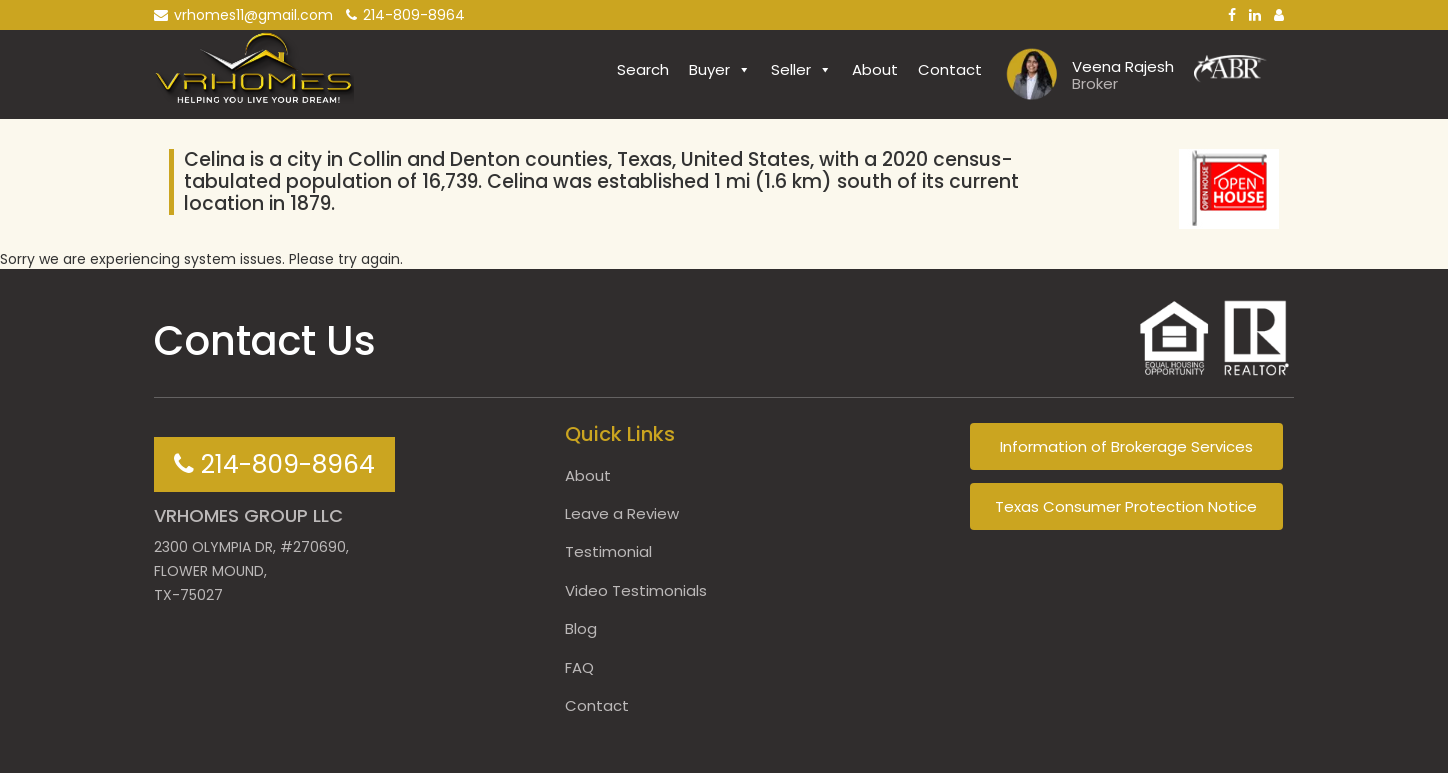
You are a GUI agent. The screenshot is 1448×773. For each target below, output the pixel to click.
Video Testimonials (636, 590)
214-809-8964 (405, 15)
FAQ (579, 667)
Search (643, 69)
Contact (950, 69)
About (875, 69)
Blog (581, 628)
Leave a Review (622, 513)
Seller (801, 69)
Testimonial (608, 551)
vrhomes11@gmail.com (243, 15)
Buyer (720, 69)
